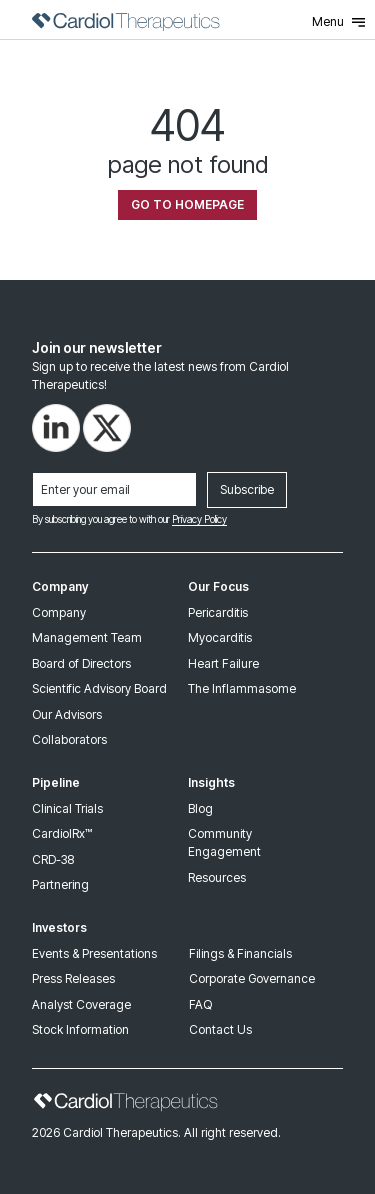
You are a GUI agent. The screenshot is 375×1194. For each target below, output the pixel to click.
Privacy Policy (199, 519)
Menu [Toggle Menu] (338, 22)
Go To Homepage (187, 204)
